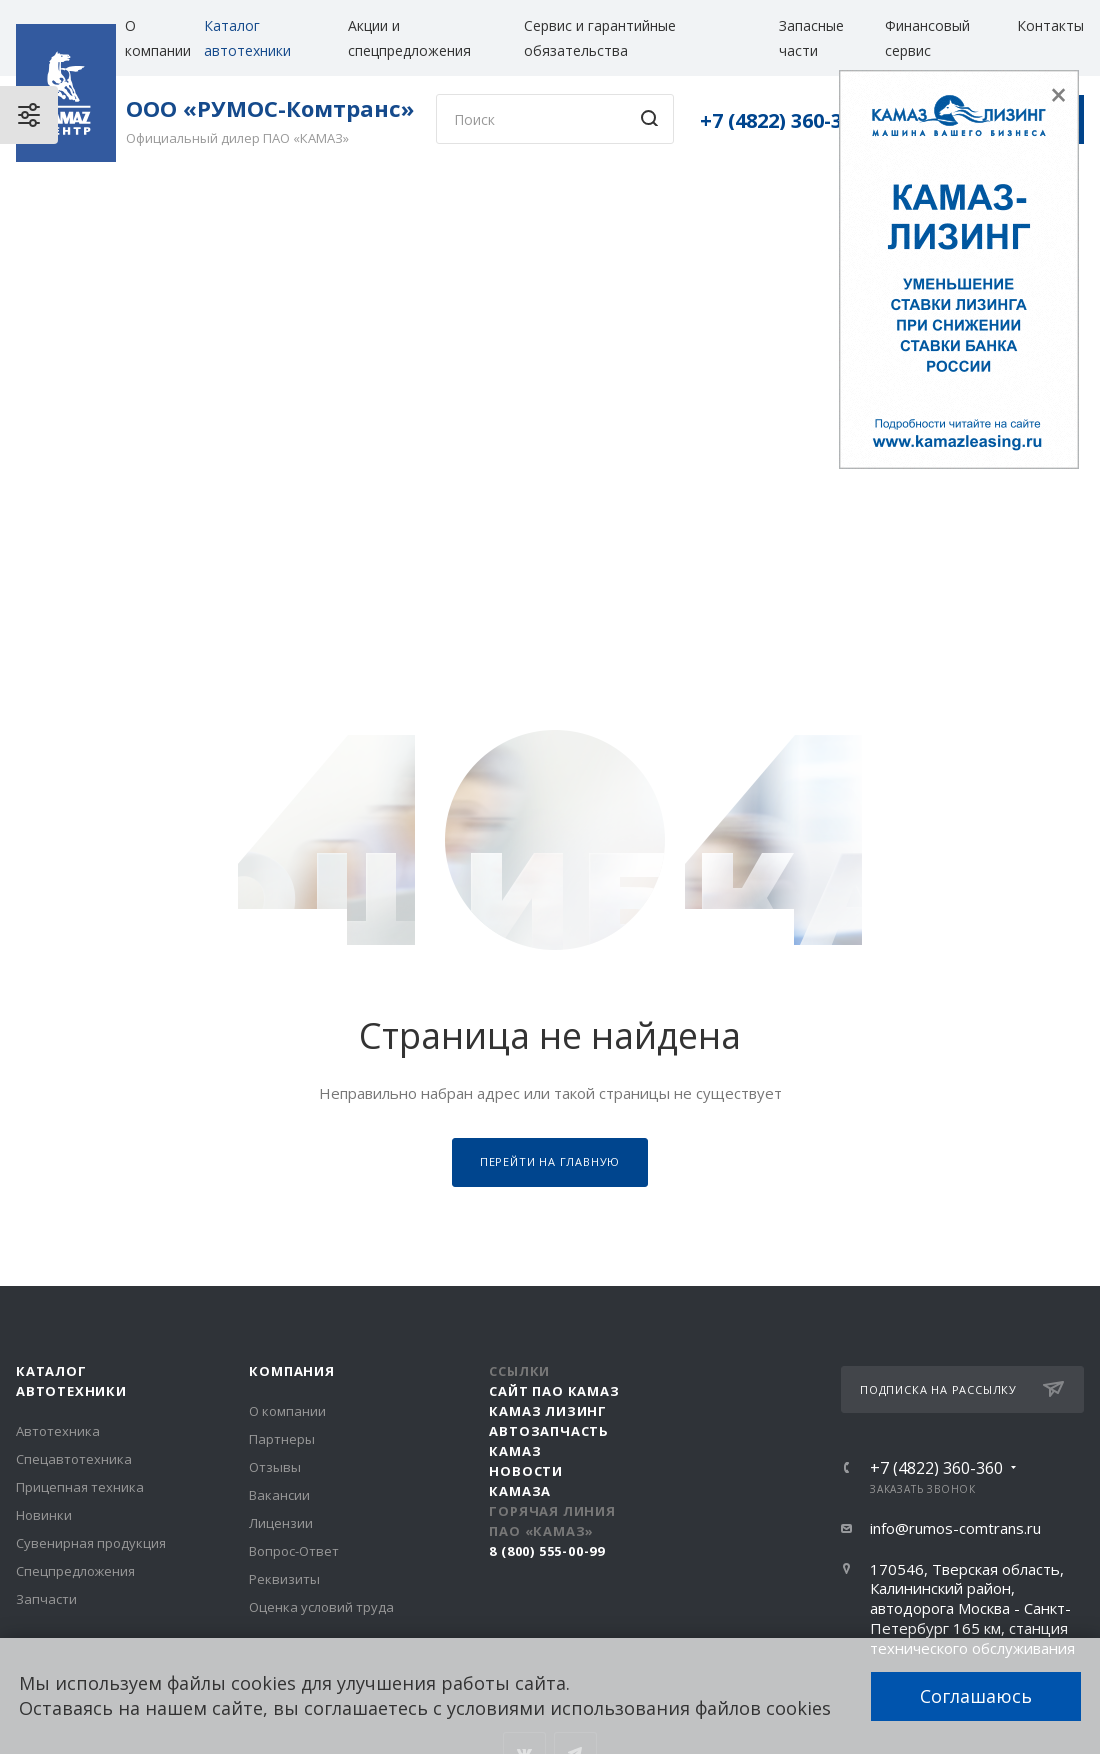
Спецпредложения (75, 1571)
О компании (287, 1411)
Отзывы (275, 1467)
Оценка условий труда (321, 1607)
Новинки (44, 1515)
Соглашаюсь (976, 1696)
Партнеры (282, 1439)
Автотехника (58, 1431)
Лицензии (281, 1523)
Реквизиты (284, 1579)
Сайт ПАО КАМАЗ (554, 1391)
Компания (291, 1371)
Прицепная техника (80, 1487)
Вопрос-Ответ (294, 1551)
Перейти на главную (550, 1161)
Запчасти (46, 1599)
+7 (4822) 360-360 (782, 120)
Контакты (1050, 25)
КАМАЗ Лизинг (548, 1411)
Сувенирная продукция (91, 1543)
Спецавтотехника (74, 1459)
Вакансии (279, 1495)
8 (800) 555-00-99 (547, 1551)
